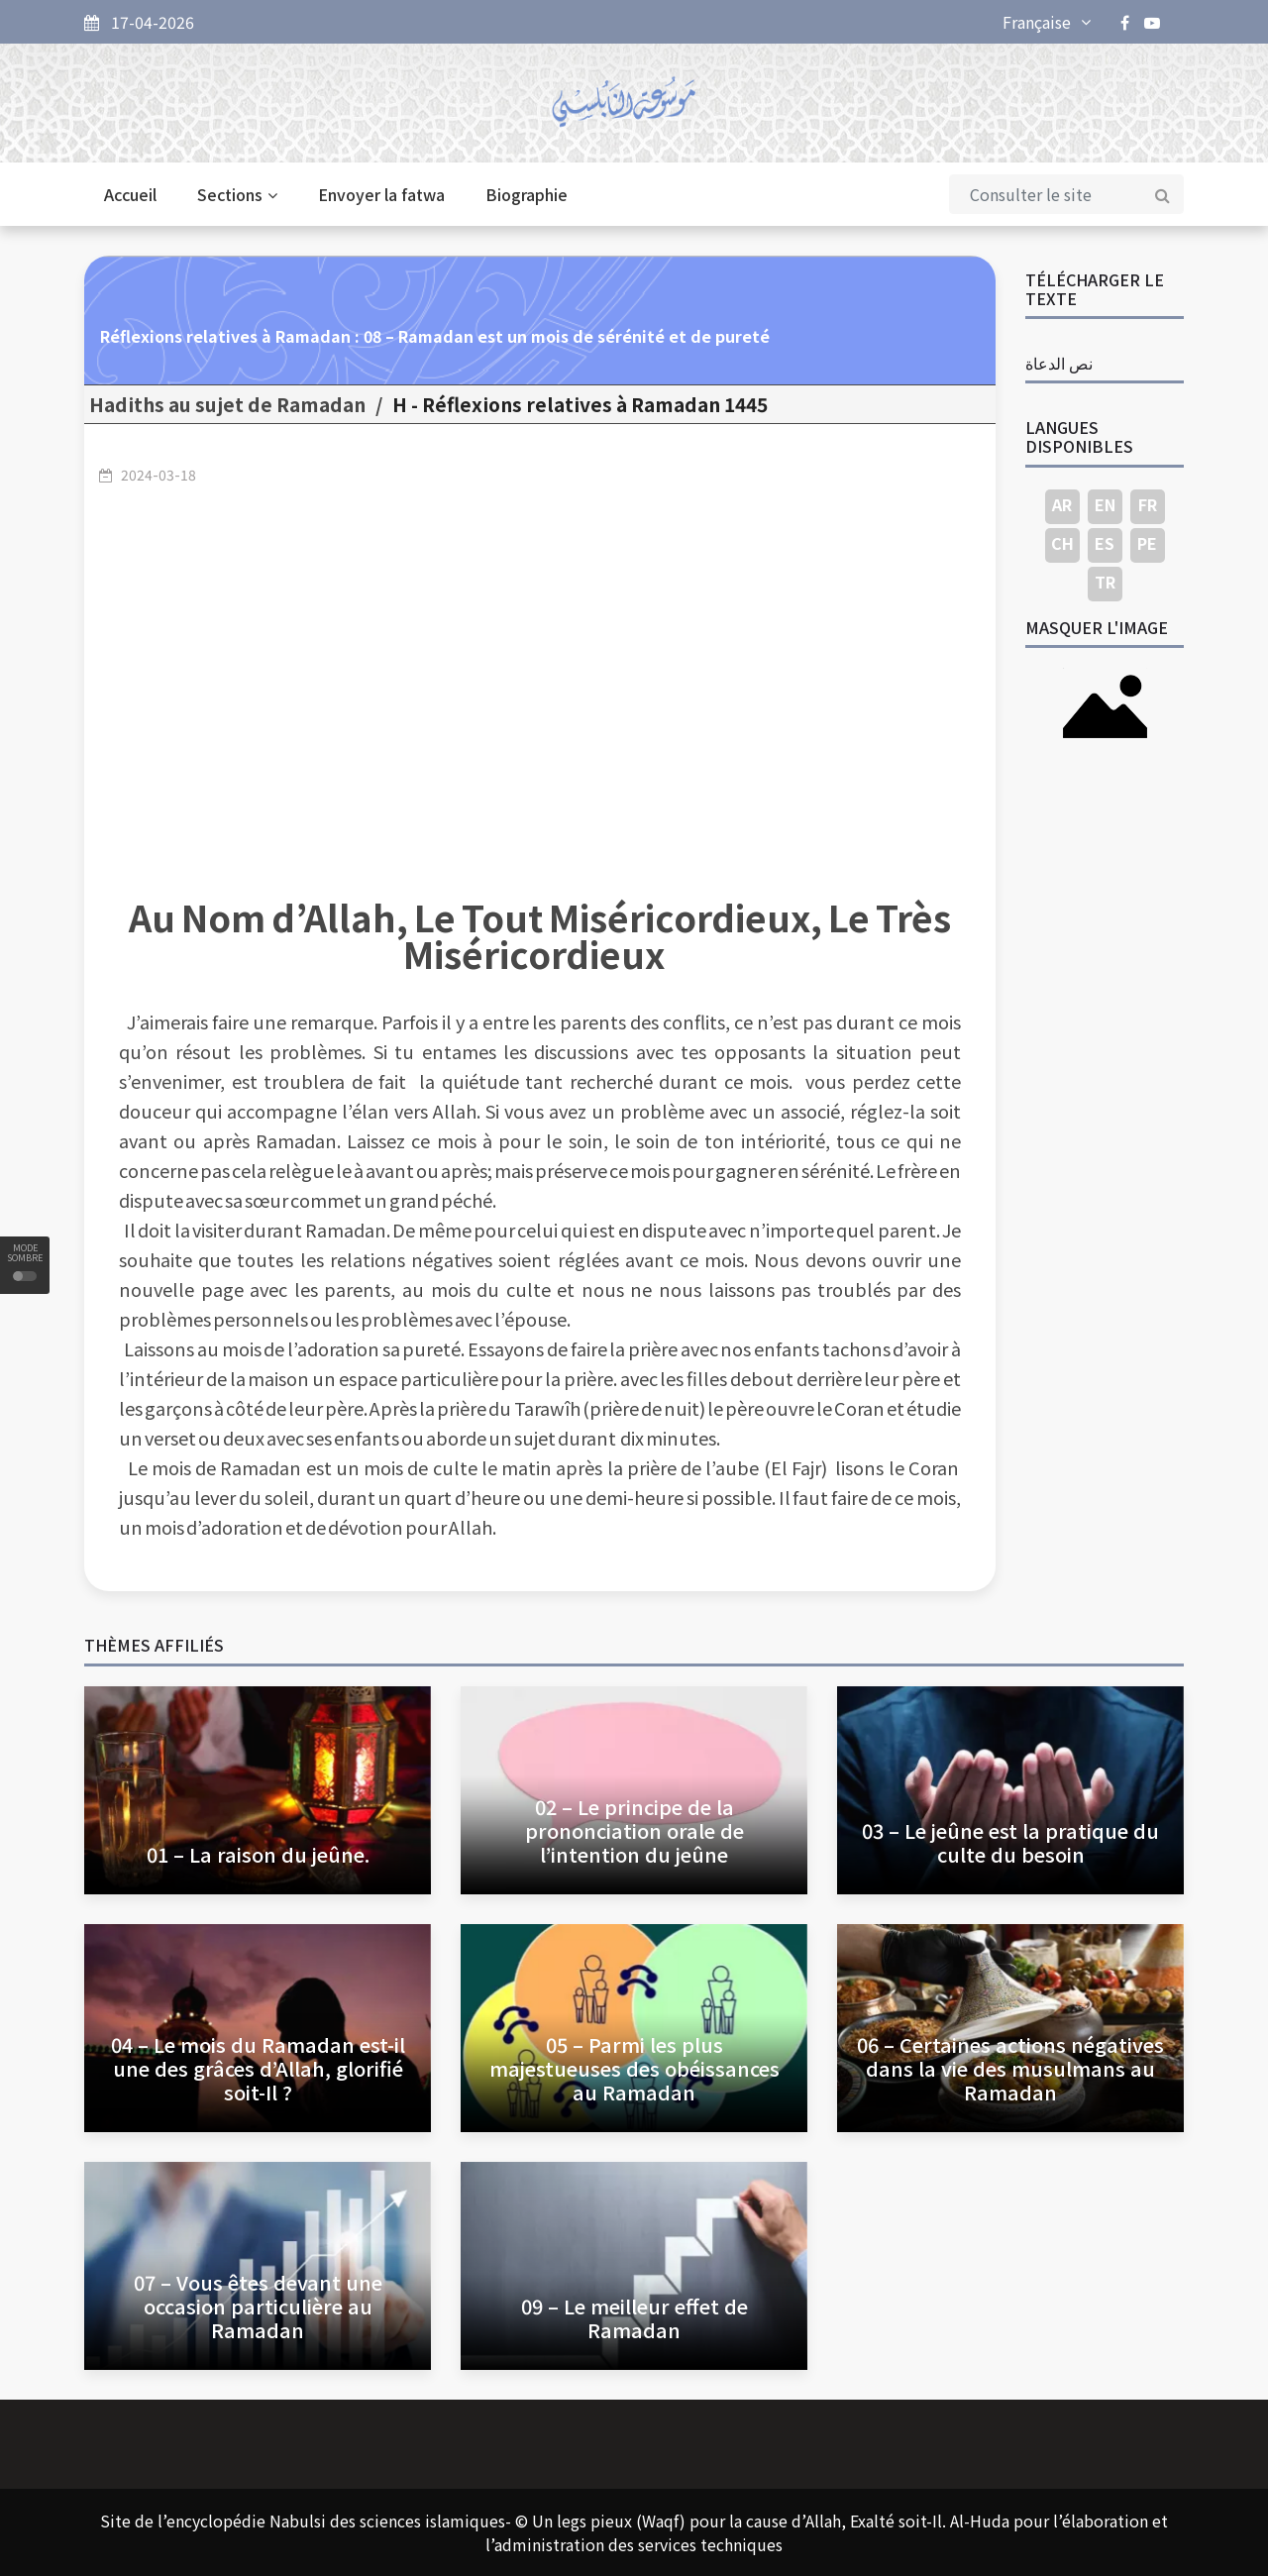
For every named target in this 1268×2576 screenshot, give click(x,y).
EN (1105, 504)
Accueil (130, 194)
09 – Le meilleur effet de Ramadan (634, 2318)
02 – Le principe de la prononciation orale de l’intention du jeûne (634, 1830)
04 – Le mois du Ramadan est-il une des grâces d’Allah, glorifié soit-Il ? (258, 2068)
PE (1147, 543)
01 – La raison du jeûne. (258, 1854)
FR (1147, 504)
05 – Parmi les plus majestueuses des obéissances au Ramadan (634, 2068)
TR (1105, 581)
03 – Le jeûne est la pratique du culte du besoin (1010, 1842)
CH (1062, 543)
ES (1104, 543)
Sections (237, 194)
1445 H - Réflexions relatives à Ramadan (580, 404)
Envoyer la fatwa (381, 194)
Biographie (526, 194)
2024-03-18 (158, 474)
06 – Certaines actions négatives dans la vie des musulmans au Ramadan (1010, 2068)
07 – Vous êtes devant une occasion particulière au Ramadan (258, 2306)
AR (1062, 504)
